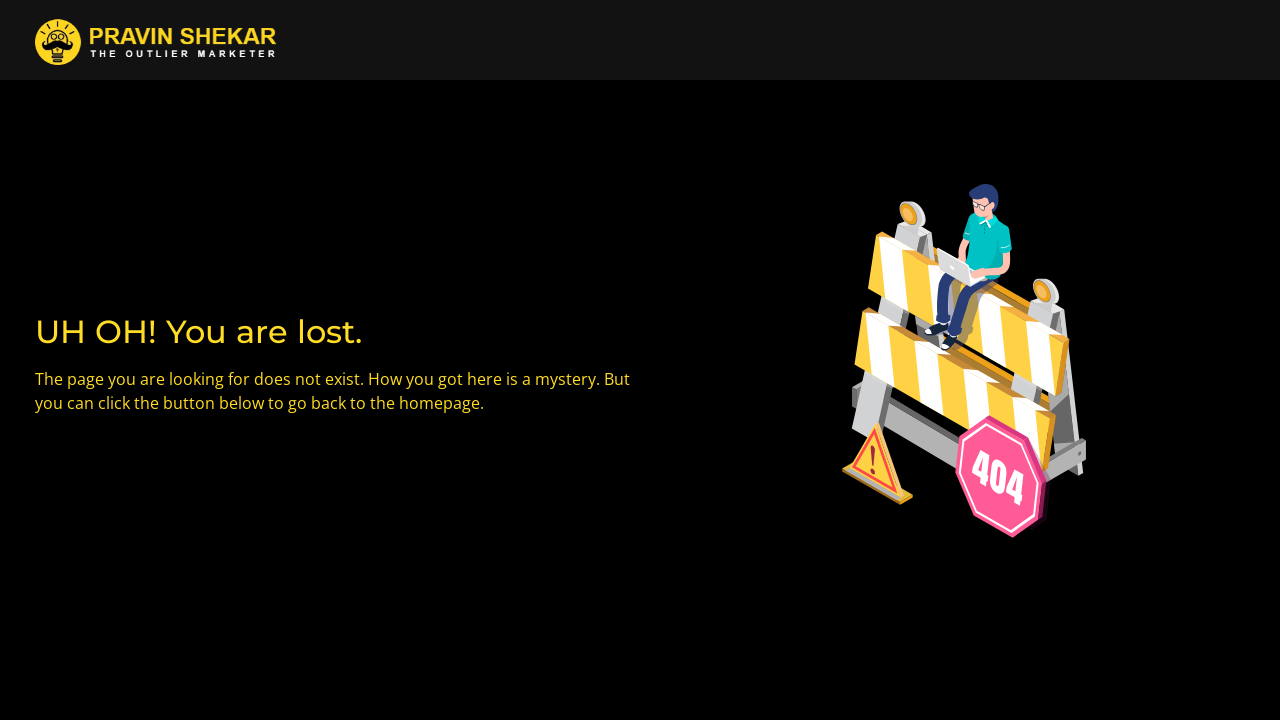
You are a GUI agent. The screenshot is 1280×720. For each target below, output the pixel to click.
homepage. (441, 403)
